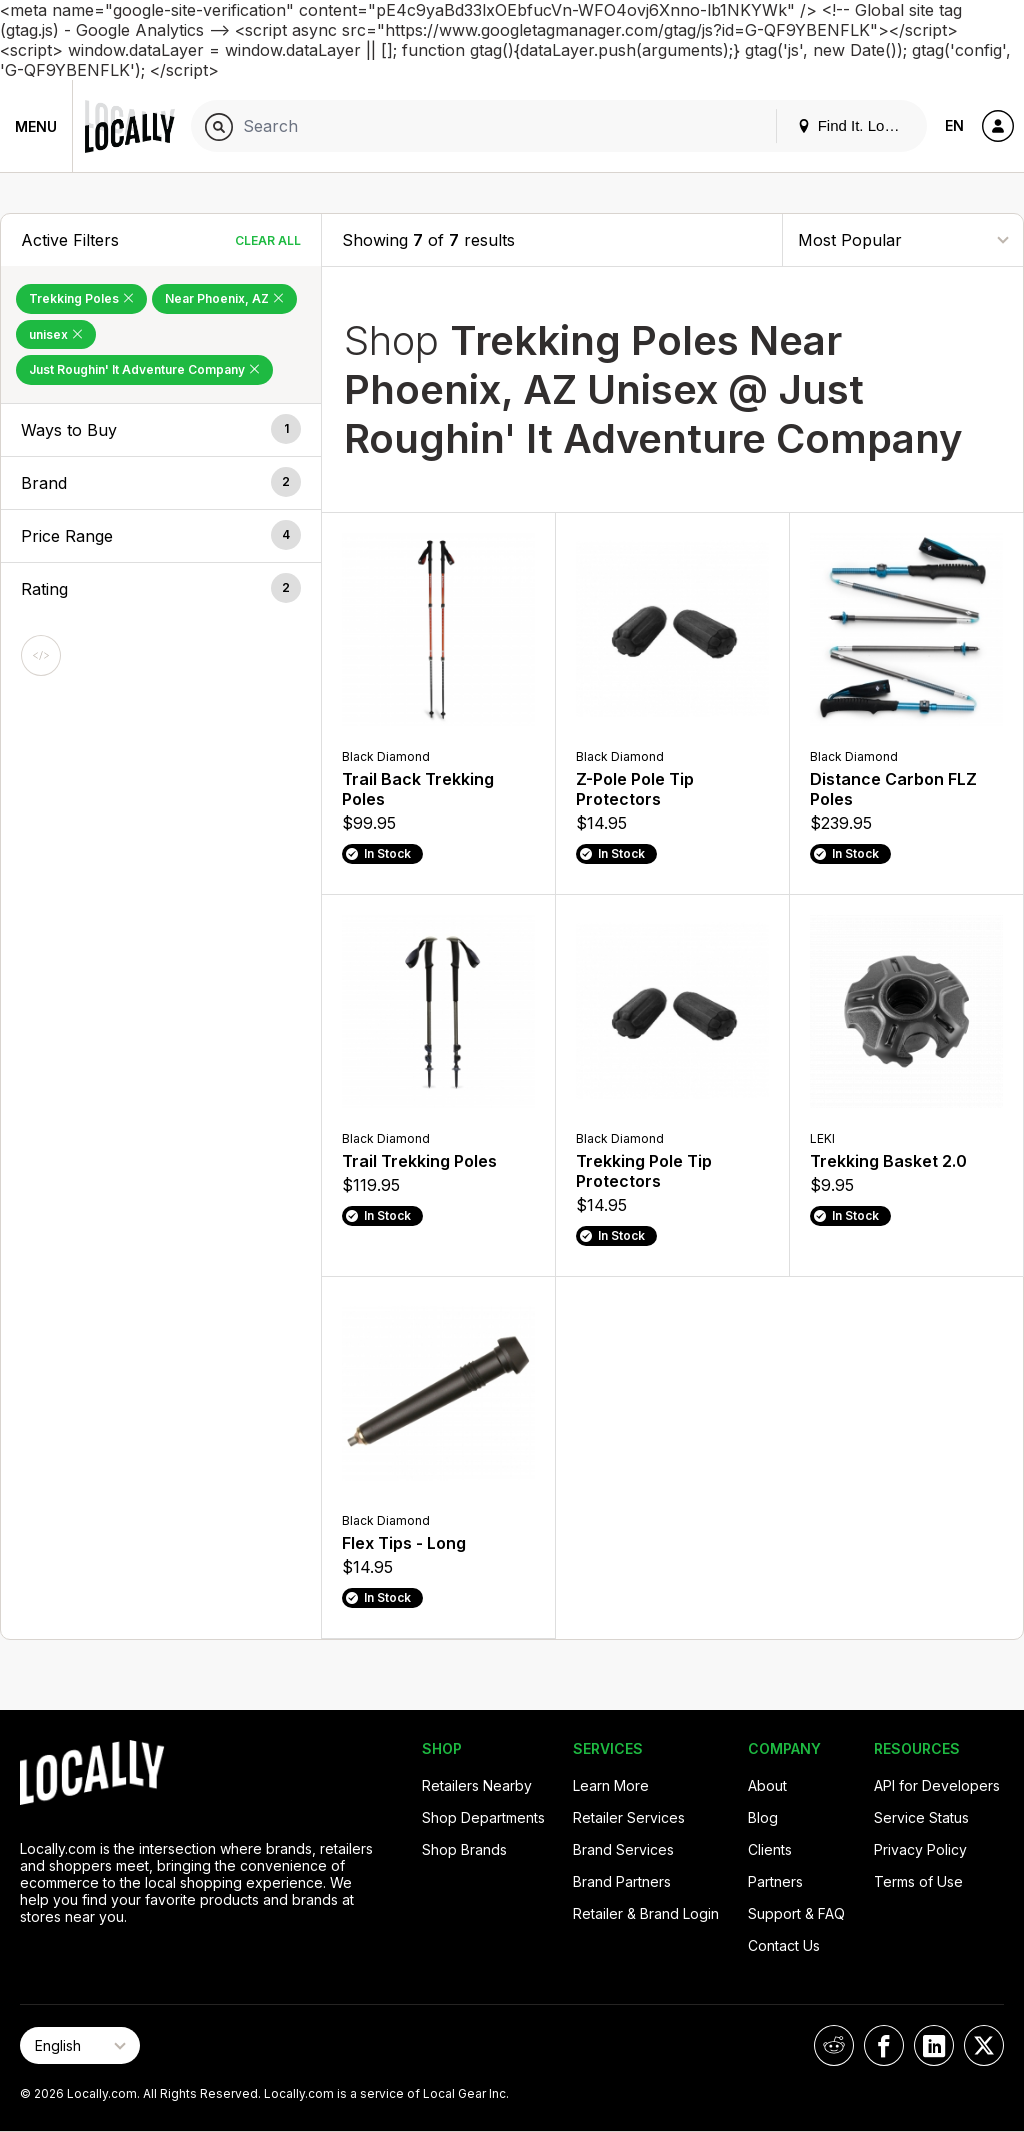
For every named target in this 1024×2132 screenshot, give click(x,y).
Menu (36, 126)
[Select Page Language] (80, 2045)
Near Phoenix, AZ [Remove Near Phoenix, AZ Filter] (224, 298)
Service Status (921, 1817)
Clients (770, 1849)
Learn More (611, 1785)
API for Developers (937, 1785)
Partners (775, 1881)
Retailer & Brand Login (646, 1913)
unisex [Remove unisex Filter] (56, 334)
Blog (763, 1817)
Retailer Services (629, 1817)
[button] (161, 430)
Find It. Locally (856, 125)
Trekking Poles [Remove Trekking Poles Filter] (81, 298)
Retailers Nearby (477, 1785)
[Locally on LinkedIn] (934, 2045)
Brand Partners (622, 1881)
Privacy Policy (920, 1849)
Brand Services (623, 1849)
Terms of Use (918, 1881)
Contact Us (784, 1945)
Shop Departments (483, 1817)
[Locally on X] (984, 2045)
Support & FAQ (796, 1913)
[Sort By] (903, 239)
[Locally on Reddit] (834, 2045)
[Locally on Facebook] (884, 2045)
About (767, 1785)
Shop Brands (464, 1849)
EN (954, 125)
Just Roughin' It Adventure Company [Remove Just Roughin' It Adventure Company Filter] (144, 369)
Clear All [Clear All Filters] (268, 240)
